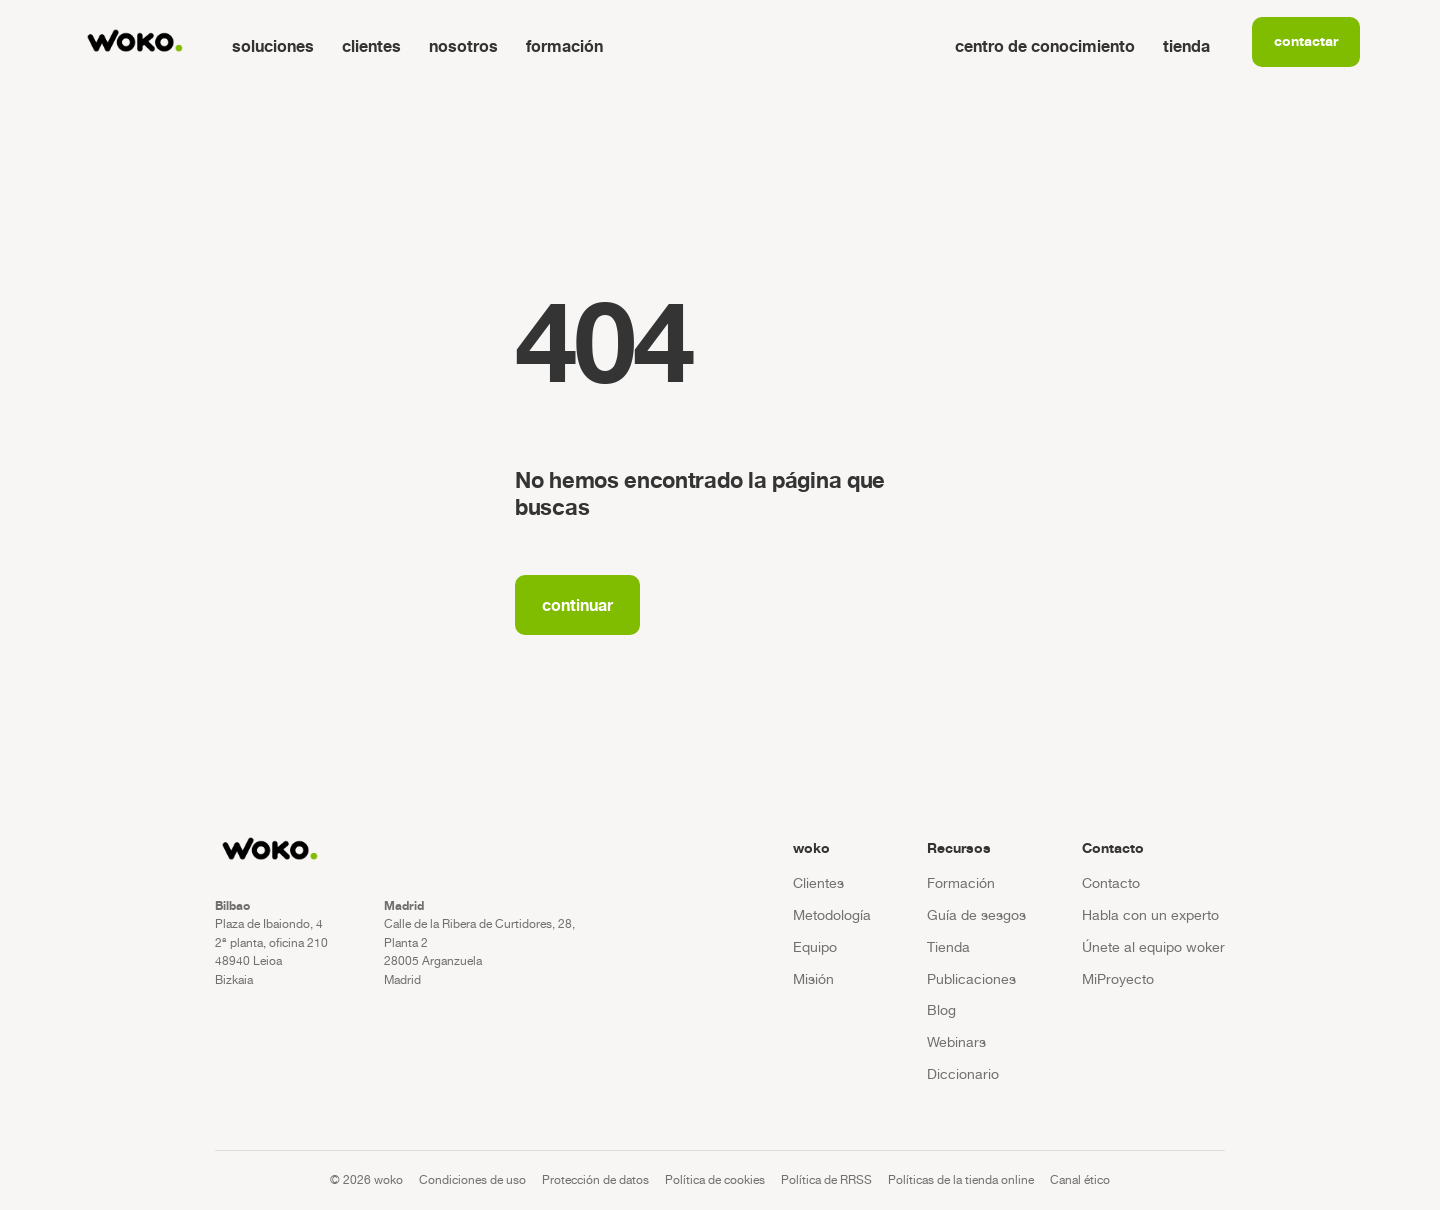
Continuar (577, 605)
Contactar (1306, 40)
